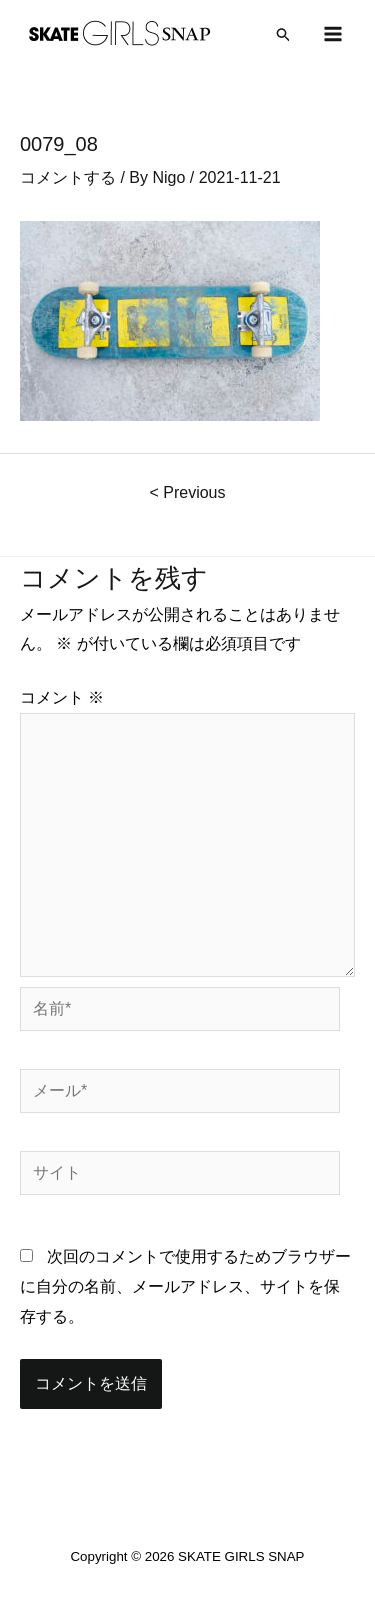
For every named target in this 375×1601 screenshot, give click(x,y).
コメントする (68, 177)
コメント (62, 697)
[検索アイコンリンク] (284, 34)
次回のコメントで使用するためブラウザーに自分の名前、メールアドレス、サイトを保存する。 (185, 1286)
